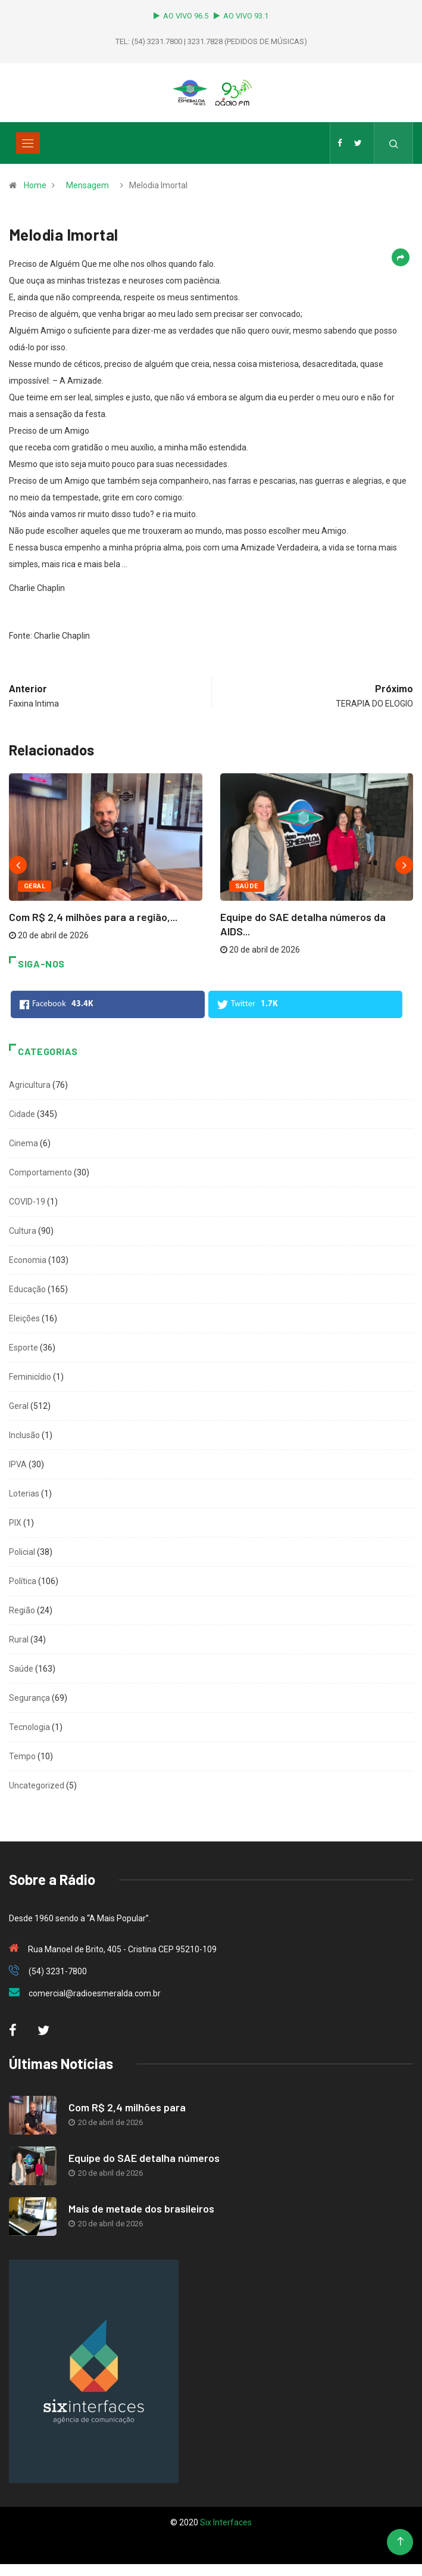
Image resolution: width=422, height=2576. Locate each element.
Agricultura (30, 1085)
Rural (19, 1639)
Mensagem (87, 185)
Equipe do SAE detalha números (144, 2157)
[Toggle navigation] (28, 143)
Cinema (23, 1143)
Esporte (23, 1347)
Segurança (29, 1698)
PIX (15, 1522)
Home (35, 185)
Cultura (22, 1231)
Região (22, 1610)
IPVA (18, 1464)
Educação (27, 1289)
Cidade (22, 1114)
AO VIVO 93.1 (241, 15)
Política (22, 1581)
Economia (27, 1260)
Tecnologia (29, 1727)
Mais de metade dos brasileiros (141, 2208)
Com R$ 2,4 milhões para (127, 2107)
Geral (34, 886)
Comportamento (40, 1172)
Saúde (246, 886)
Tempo (22, 1756)
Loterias (24, 1493)
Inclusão (24, 1435)
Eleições (24, 1318)
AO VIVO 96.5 (183, 15)
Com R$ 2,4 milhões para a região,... (93, 916)
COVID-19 (27, 1201)
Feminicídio (30, 1377)
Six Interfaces (226, 2522)
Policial (22, 1552)
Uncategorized (36, 1785)
